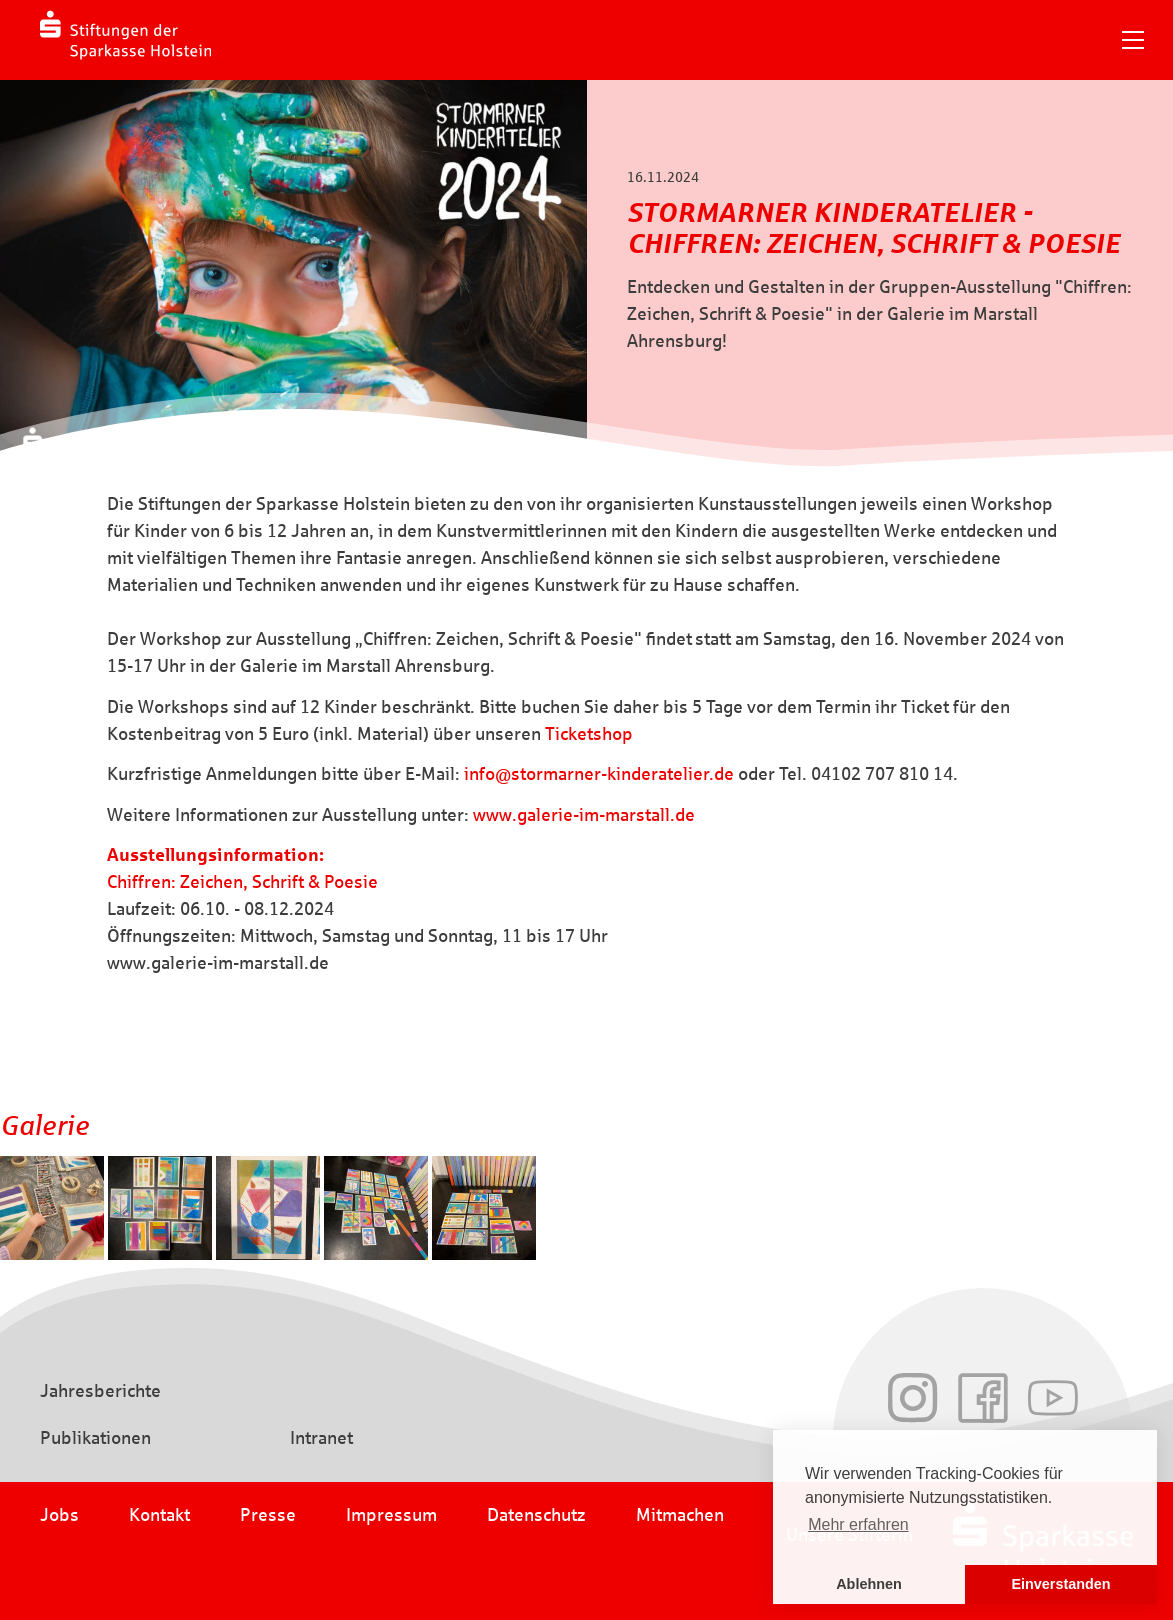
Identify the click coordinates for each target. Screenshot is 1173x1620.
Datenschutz (536, 1515)
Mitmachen (680, 1515)
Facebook (983, 1398)
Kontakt (159, 1515)
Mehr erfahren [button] (858, 1524)
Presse (268, 1515)
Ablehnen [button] (869, 1584)
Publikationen (95, 1438)
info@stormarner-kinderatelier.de (599, 774)
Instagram (913, 1398)
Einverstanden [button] (1060, 1584)
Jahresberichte (100, 1391)
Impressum (391, 1515)
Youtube (1053, 1398)
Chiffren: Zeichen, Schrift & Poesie (242, 882)
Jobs (59, 1515)
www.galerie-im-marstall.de (584, 815)
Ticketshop (589, 734)
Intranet (321, 1438)
